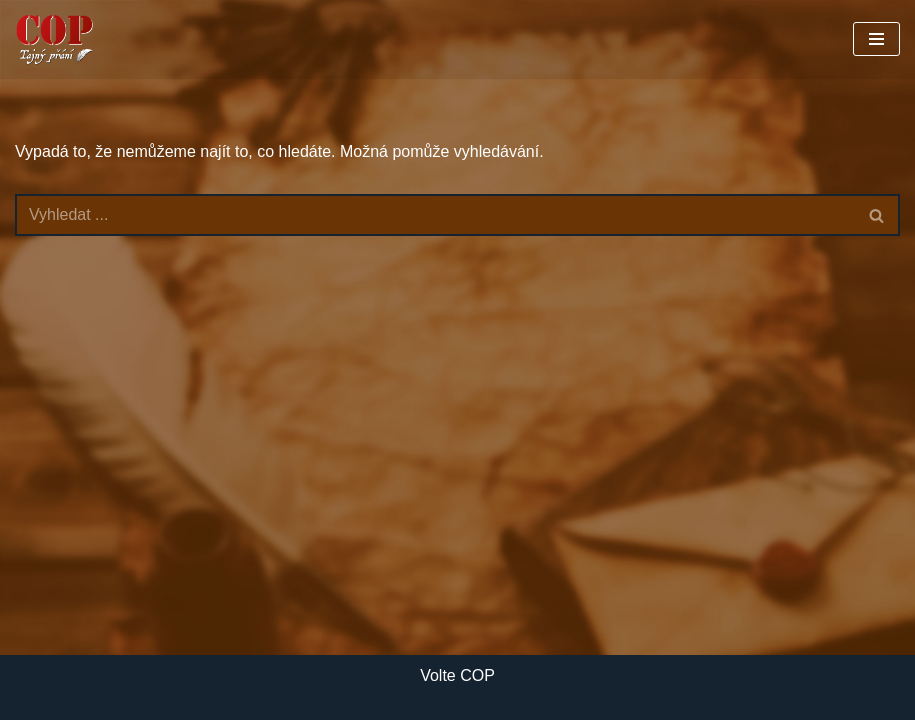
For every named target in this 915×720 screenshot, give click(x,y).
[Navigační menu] (876, 39)
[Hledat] (435, 215)
